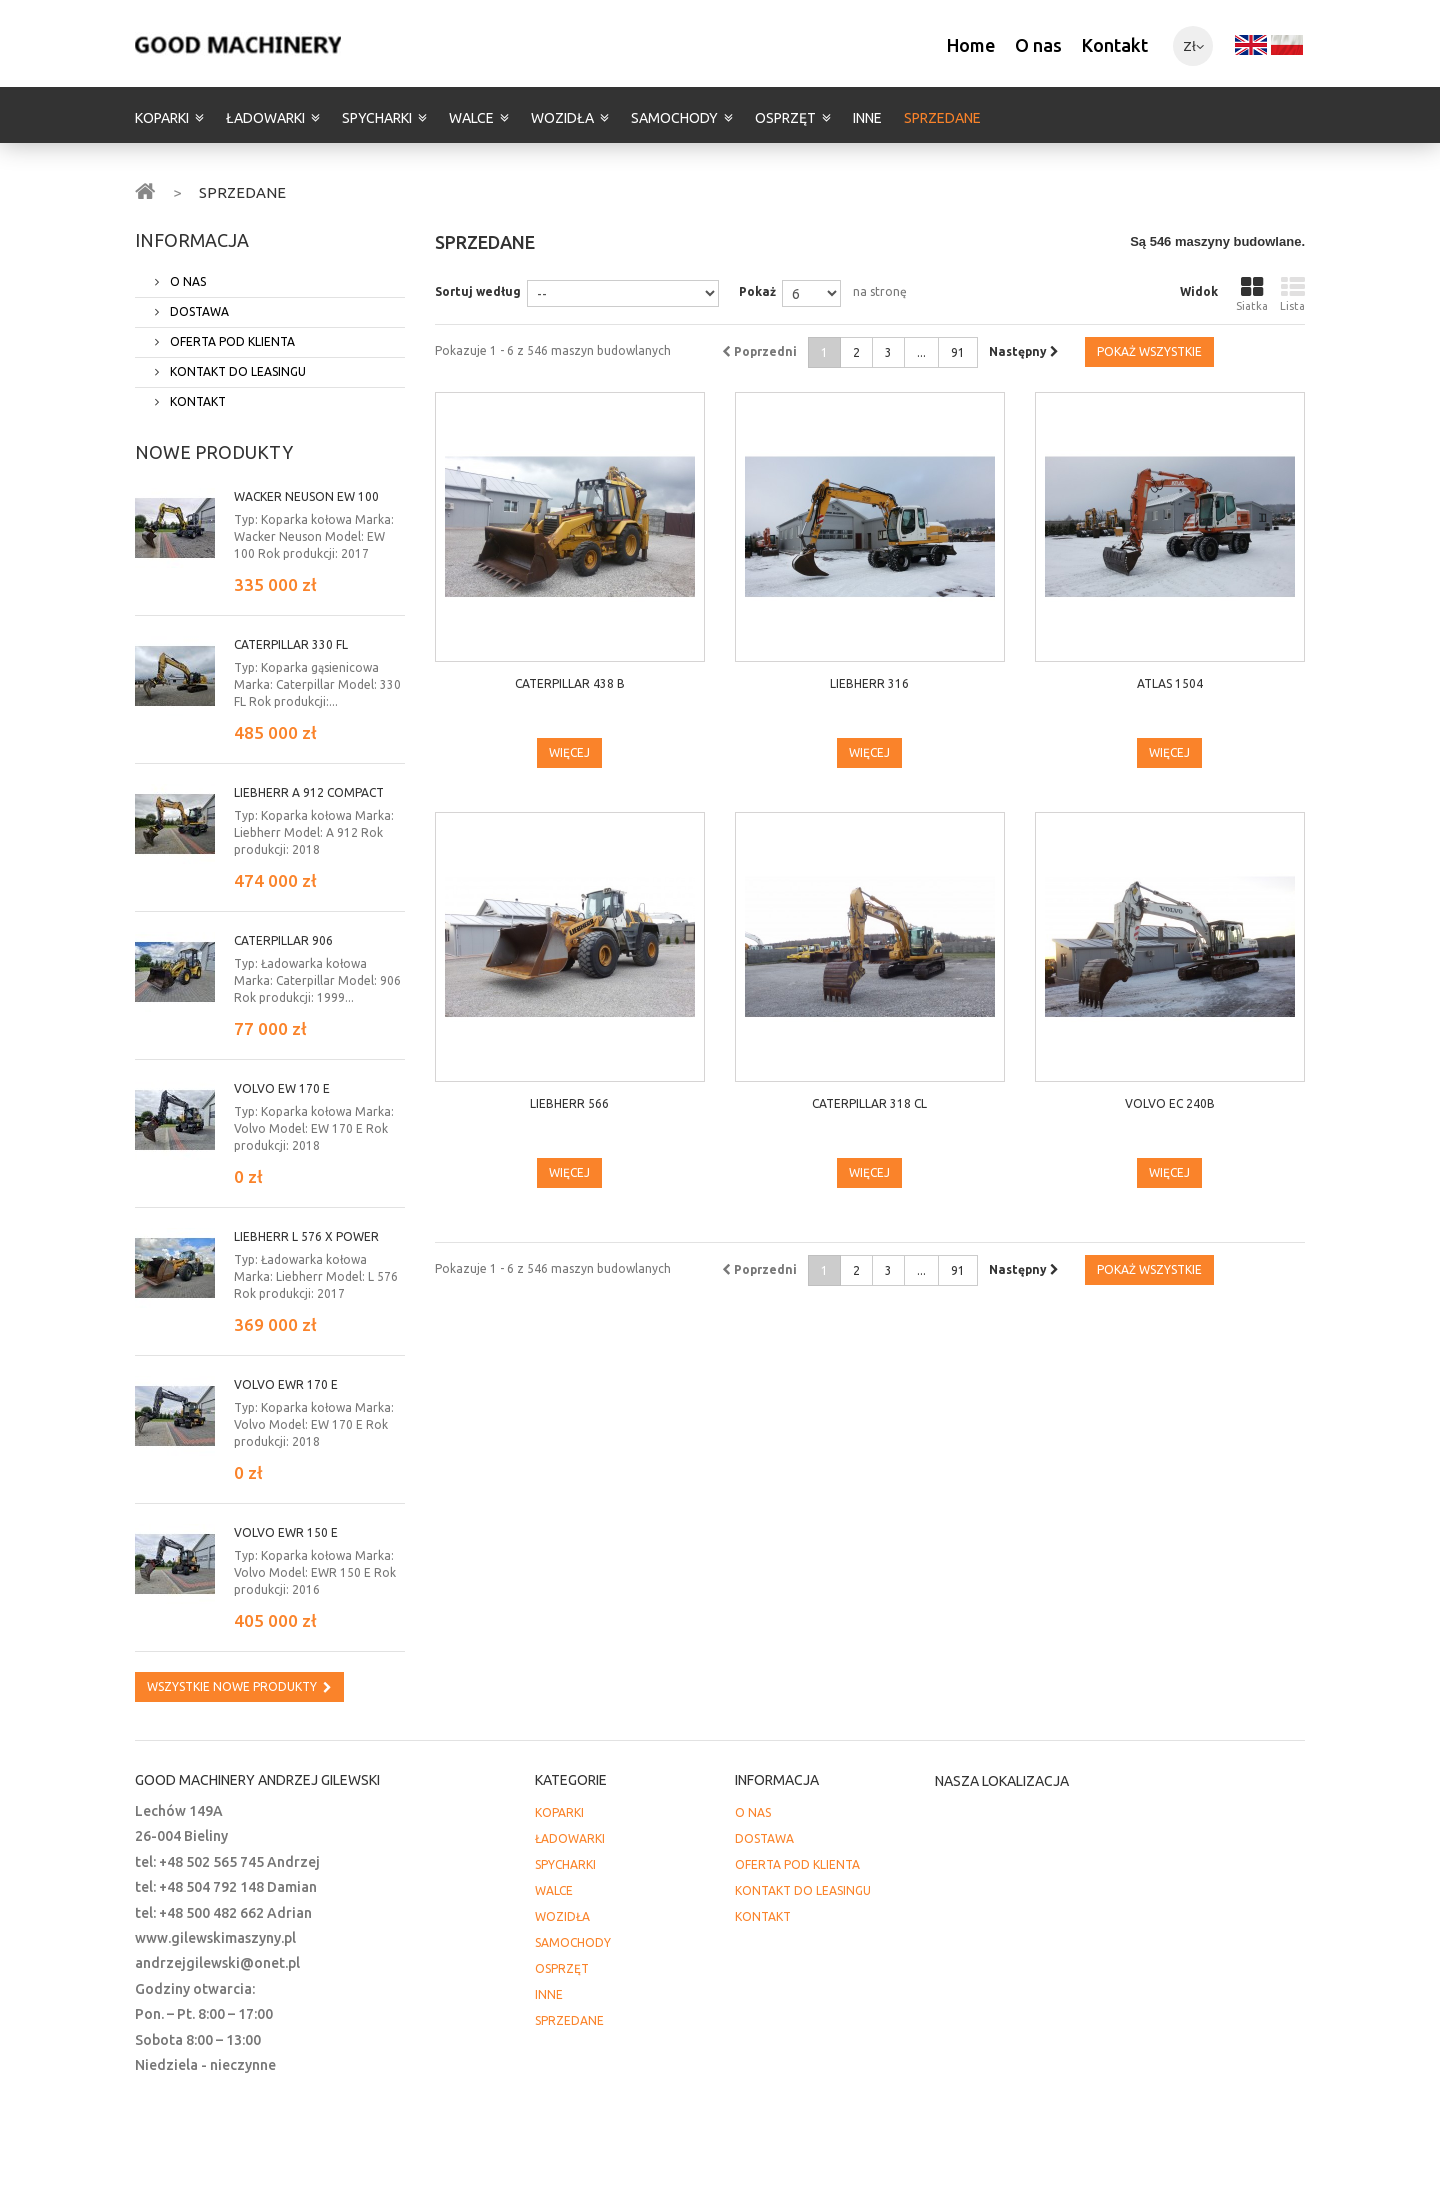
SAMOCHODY (674, 118)
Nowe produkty (214, 452)
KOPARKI (162, 118)
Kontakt (1115, 45)
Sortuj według (478, 291)
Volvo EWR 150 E (286, 1532)
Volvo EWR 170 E (286, 1384)
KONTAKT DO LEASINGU (236, 371)
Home (971, 45)
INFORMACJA (192, 240)
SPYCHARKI (377, 118)
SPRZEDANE (942, 118)
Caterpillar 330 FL (291, 644)
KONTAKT (196, 401)
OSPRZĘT (785, 118)
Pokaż (757, 291)
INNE (867, 118)
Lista (1292, 294)
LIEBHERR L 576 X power (306, 1236)
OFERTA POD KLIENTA (231, 341)
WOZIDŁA (562, 118)
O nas (1038, 45)
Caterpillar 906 (283, 940)
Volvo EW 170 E (282, 1088)
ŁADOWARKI (265, 118)
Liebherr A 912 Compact (309, 792)
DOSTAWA (198, 311)
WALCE (471, 118)
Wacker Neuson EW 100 (306, 496)
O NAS (186, 281)
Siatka (1252, 294)
